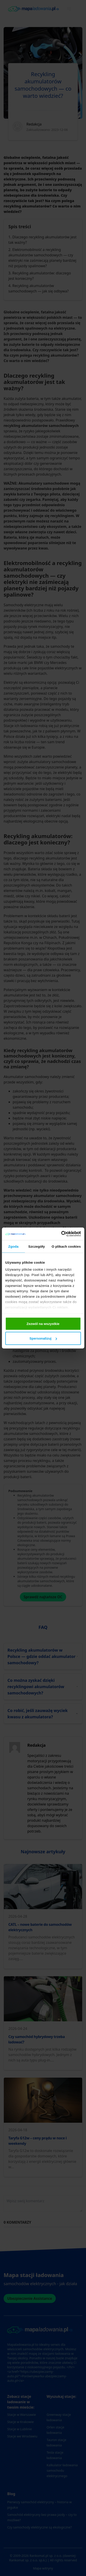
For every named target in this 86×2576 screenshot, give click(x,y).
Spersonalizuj (43, 1338)
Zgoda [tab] (13, 1246)
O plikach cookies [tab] (66, 1246)
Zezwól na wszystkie (43, 1323)
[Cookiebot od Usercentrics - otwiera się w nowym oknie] (61, 1234)
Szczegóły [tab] (36, 1246)
